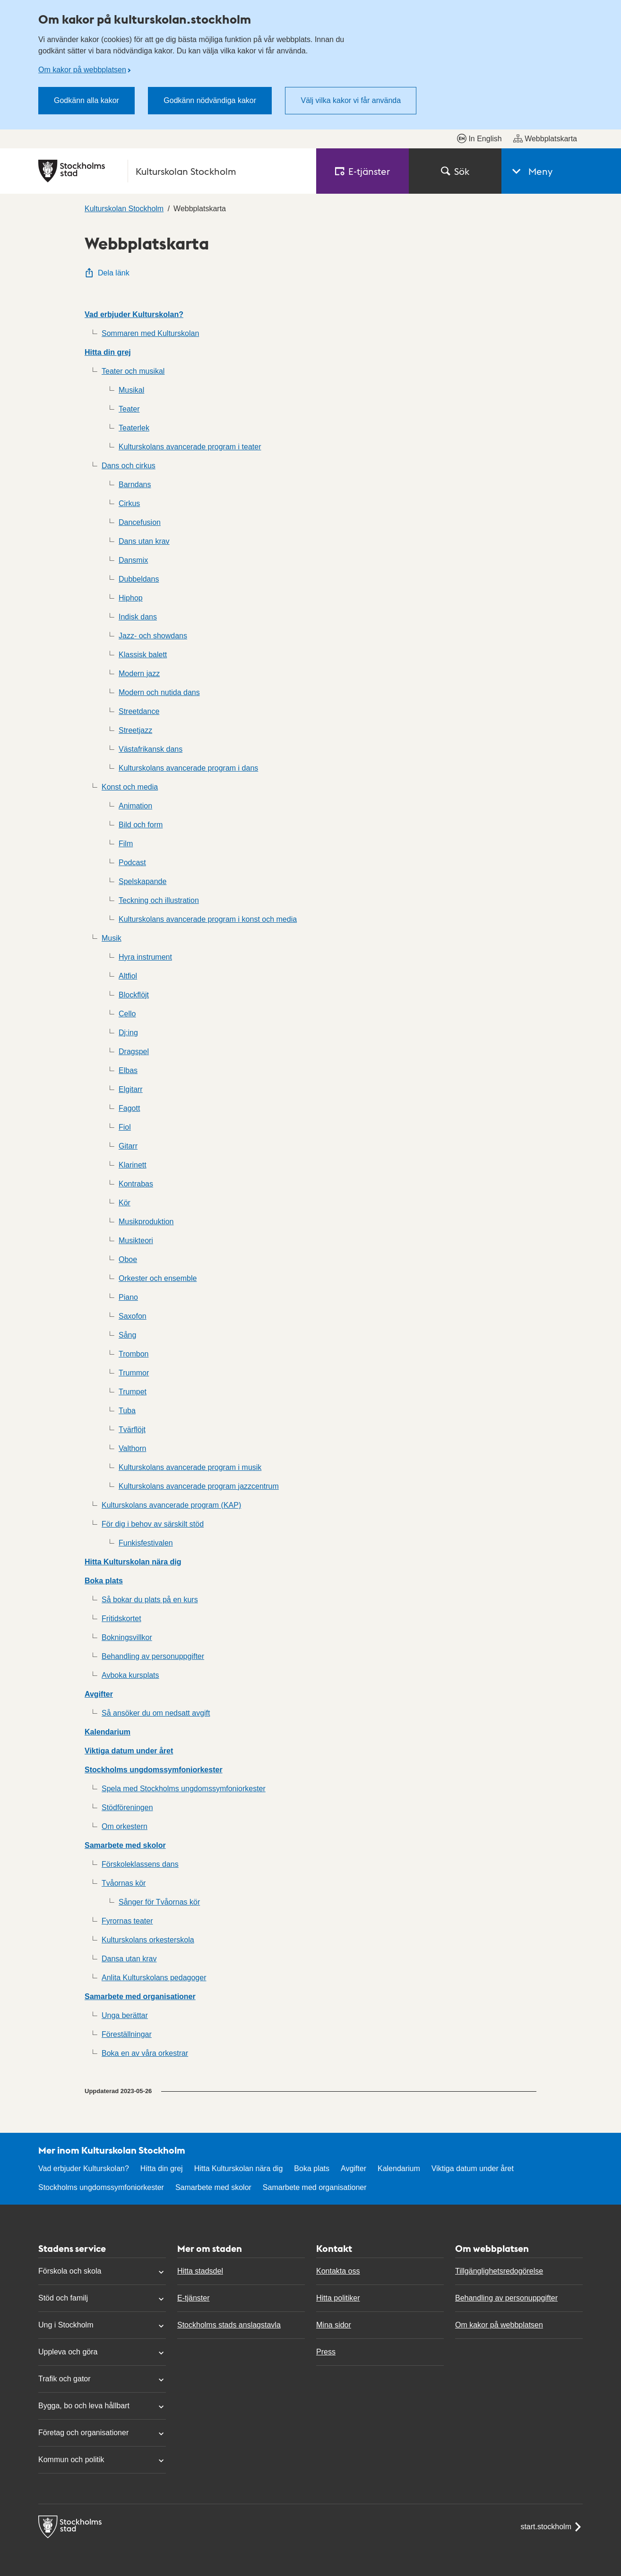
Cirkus (129, 503)
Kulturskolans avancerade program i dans (188, 768)
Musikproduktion (146, 1222)
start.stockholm (551, 2527)
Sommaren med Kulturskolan (150, 333)
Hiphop (131, 598)
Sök (455, 171)
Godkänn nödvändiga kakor (210, 100)
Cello (127, 1014)
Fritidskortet (121, 1618)
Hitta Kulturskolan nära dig (133, 1562)
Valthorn (132, 1448)
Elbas (128, 1070)
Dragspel (134, 1052)
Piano (128, 1297)
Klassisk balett (143, 655)
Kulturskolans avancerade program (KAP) (171, 1505)
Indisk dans (138, 617)
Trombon (133, 1354)
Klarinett (133, 1165)
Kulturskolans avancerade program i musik (190, 1467)
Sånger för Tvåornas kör (159, 1902)
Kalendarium (107, 1732)
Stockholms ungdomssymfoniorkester (154, 1770)
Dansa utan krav (129, 1959)
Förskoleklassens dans (140, 1864)
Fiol (125, 1127)
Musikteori (136, 1240)
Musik (111, 938)
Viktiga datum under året (129, 1751)
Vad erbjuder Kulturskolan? (134, 314)
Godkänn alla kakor (86, 100)
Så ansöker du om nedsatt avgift (156, 1713)
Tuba (127, 1411)
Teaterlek (134, 428)
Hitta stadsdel (200, 2271)
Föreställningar (127, 2034)
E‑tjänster (362, 171)
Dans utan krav (144, 541)
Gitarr (128, 1146)
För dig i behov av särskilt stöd (153, 1524)
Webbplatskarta (545, 138)
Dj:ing (128, 1033)
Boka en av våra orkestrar (145, 2053)
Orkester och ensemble (158, 1278)
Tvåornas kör (124, 1883)
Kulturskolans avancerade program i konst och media (208, 919)
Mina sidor (333, 2325)
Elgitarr (131, 1089)
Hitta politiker (338, 2298)
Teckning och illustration (159, 900)
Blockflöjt (134, 995)
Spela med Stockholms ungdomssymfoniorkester (184, 1789)
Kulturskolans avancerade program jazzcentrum (199, 1486)
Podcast (132, 863)
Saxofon (133, 1316)
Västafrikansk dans (150, 749)
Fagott (129, 1108)
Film (126, 844)
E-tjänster (193, 2298)
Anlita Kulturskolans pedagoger (154, 1978)
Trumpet (133, 1392)
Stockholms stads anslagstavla (229, 2325)
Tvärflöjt (132, 1429)
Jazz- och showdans (153, 636)
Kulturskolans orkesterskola (148, 1940)
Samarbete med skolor (125, 1845)
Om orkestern (124, 1826)
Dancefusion (140, 522)
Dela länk (107, 273)
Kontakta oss (338, 2271)
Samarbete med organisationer (140, 1996)
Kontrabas (136, 1184)
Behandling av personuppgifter (153, 1656)
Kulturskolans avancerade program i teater (190, 447)
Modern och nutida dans (159, 692)
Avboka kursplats (130, 1675)
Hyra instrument (145, 957)
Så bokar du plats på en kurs (150, 1600)
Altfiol (128, 976)
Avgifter (99, 1694)
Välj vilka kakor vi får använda (351, 100)
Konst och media (130, 787)
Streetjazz (135, 730)
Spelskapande (142, 881)
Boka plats (104, 1581)
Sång (127, 1335)
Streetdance (139, 711)
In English (479, 138)
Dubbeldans (139, 579)
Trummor (134, 1373)
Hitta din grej (108, 352)
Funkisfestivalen (146, 1543)
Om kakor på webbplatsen (82, 70)
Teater (129, 409)
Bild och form (141, 825)
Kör (124, 1203)
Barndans (135, 485)
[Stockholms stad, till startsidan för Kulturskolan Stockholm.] (171, 171)
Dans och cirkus (128, 466)
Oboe (128, 1259)
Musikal (131, 390)
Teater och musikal (133, 371)
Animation (135, 806)
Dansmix (133, 560)
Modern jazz (139, 674)
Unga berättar (125, 2015)
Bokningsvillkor (127, 1637)
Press (326, 2352)
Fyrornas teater (127, 1921)
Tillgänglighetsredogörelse (499, 2271)
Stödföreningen (127, 1807)
